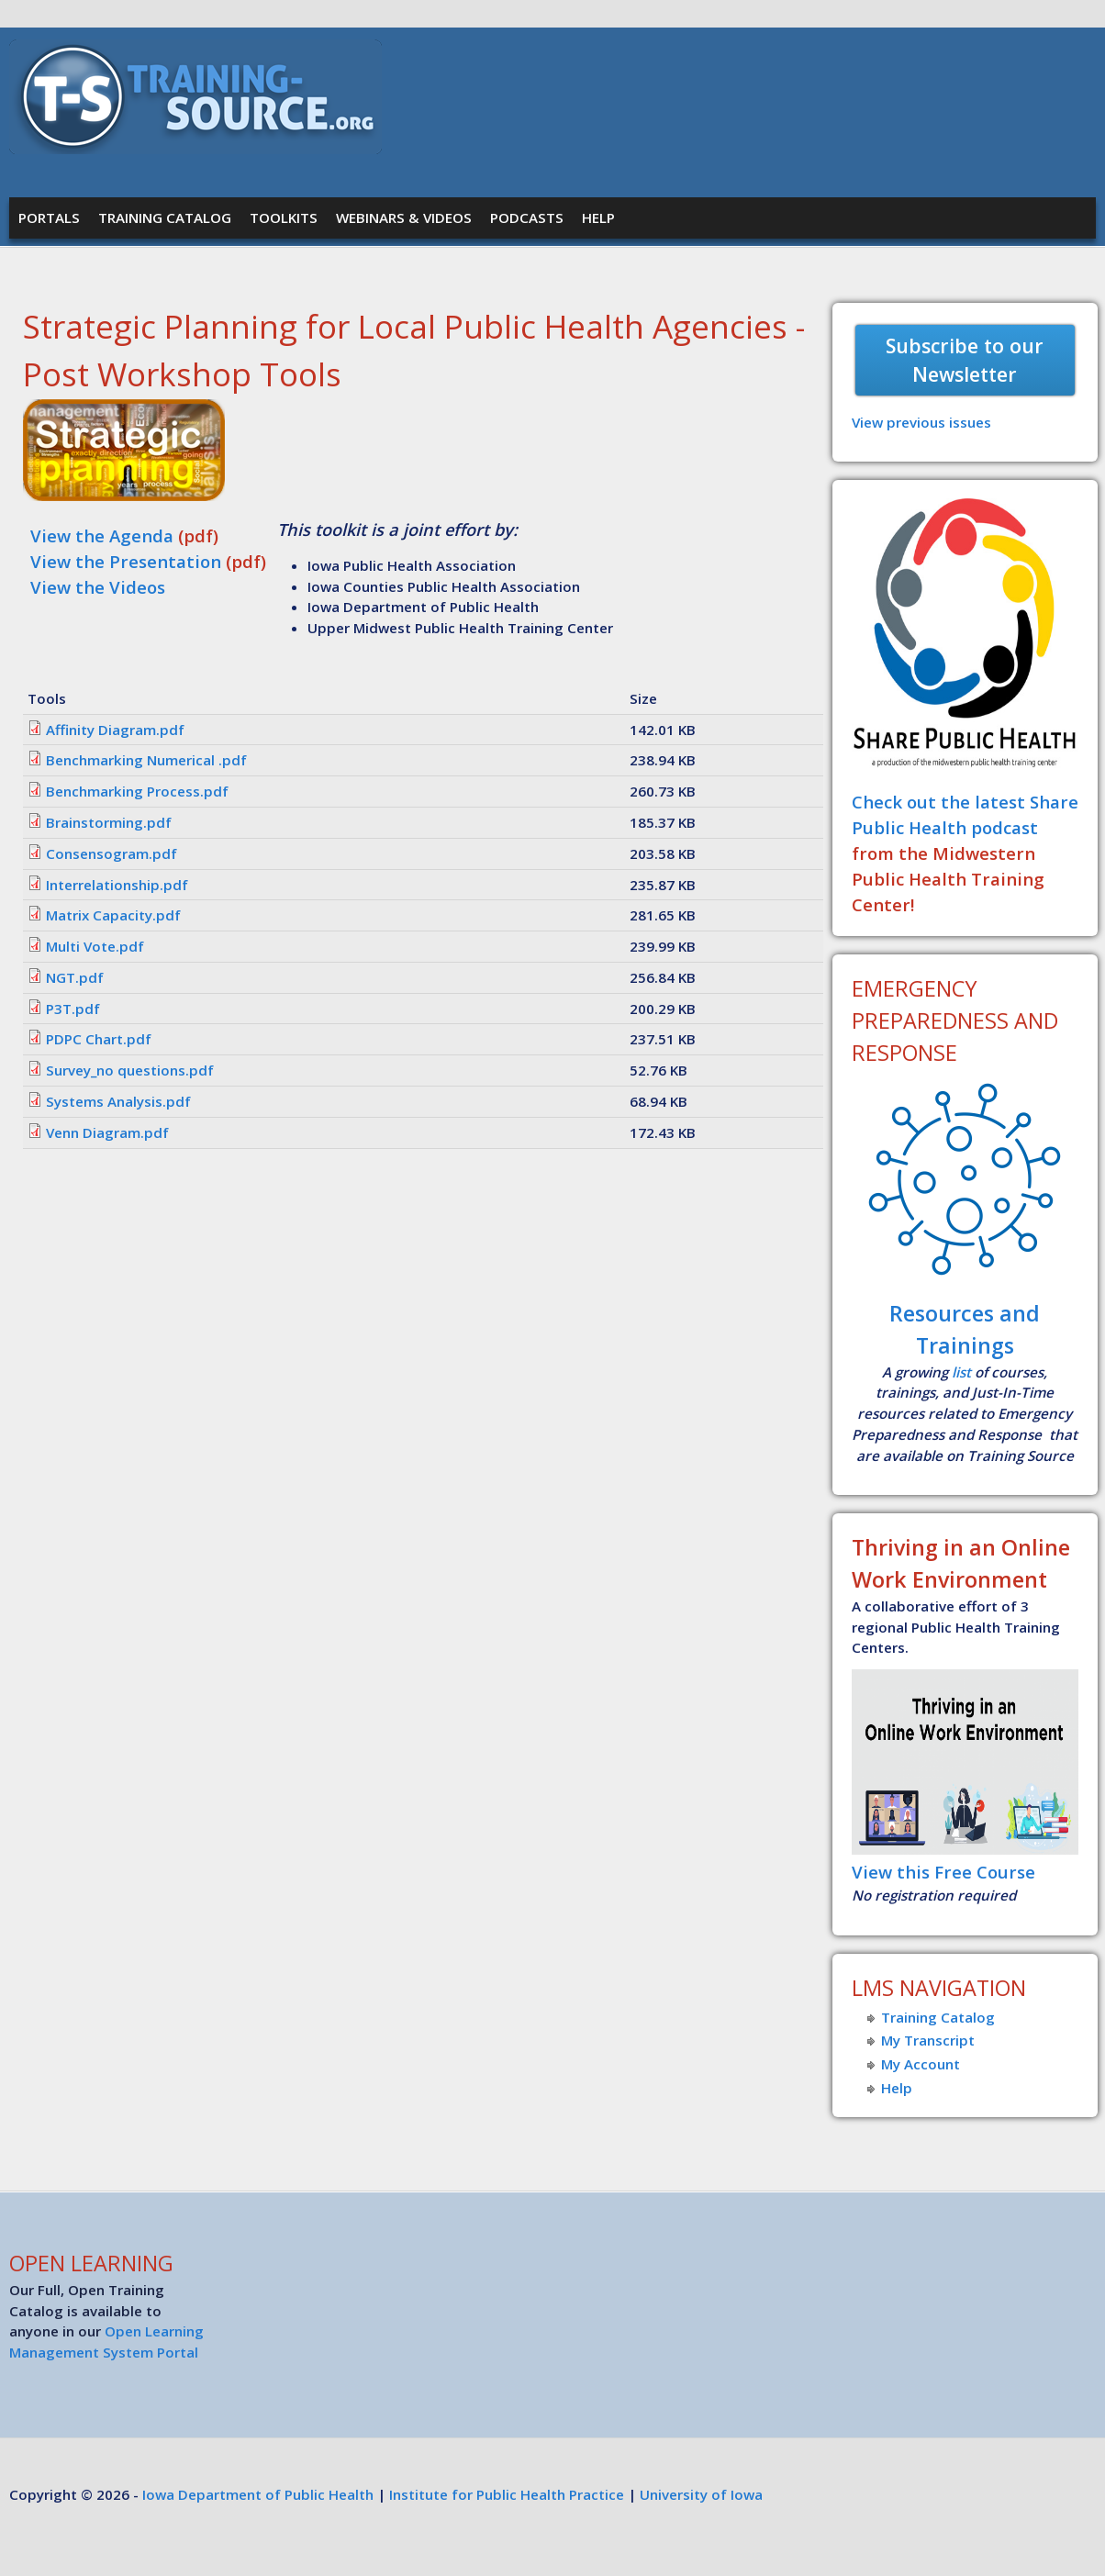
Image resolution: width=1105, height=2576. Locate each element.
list (961, 1372)
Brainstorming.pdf (109, 822)
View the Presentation (125, 561)
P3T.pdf (73, 1008)
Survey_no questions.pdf (130, 1070)
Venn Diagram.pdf (107, 1132)
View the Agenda (104, 535)
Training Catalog (164, 217)
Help (598, 217)
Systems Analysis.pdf (118, 1101)
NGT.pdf (75, 977)
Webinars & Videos (404, 217)
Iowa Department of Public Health (258, 2494)
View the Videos (97, 586)
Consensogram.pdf (111, 853)
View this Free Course (943, 1871)
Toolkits (284, 217)
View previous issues (921, 422)
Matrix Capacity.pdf (113, 915)
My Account (920, 2064)
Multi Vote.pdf (95, 946)
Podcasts (527, 217)
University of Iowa (701, 2494)
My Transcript (928, 2040)
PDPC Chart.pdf (98, 1039)
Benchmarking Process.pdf (137, 791)
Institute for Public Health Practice (506, 2494)
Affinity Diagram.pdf (115, 729)
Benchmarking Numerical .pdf (146, 760)
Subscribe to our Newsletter (965, 360)
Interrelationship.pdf (117, 884)
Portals (49, 217)
